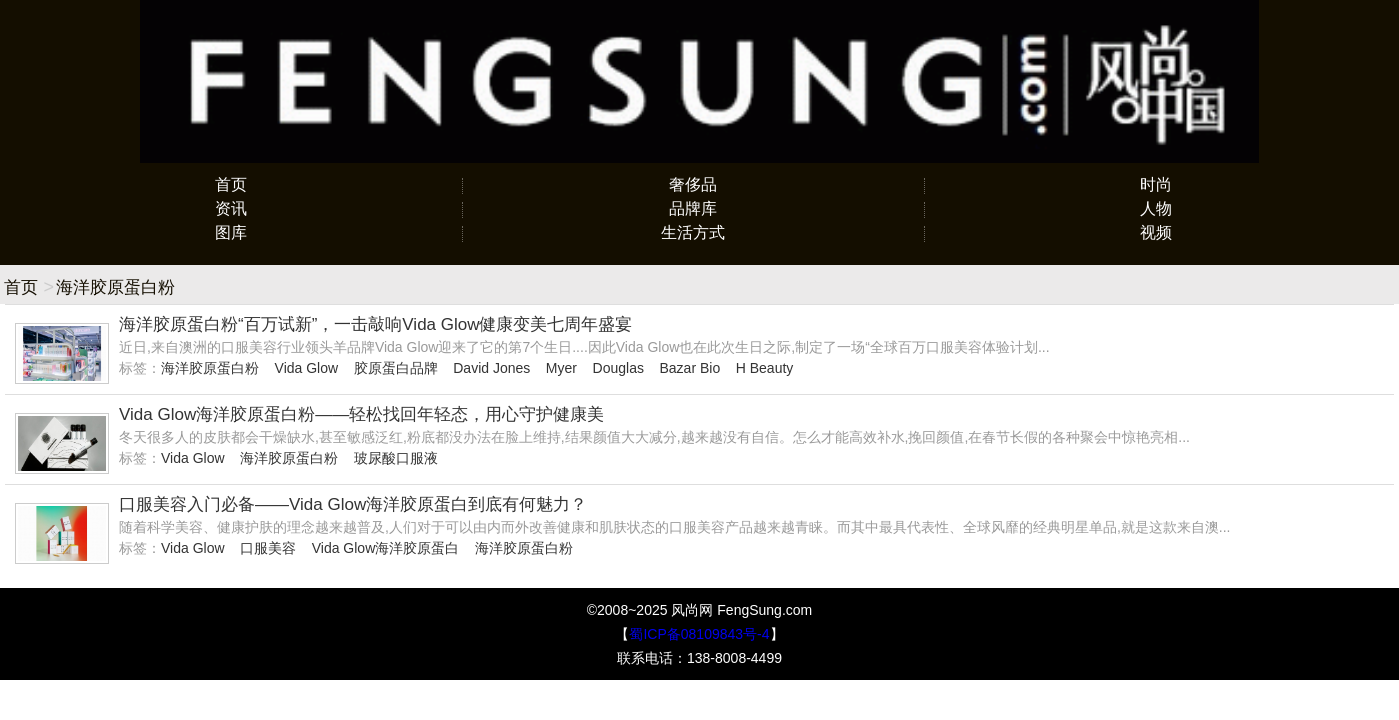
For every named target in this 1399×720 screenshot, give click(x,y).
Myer (561, 368)
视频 (1156, 232)
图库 (231, 232)
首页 (231, 184)
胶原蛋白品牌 (396, 368)
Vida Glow (307, 368)
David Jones (491, 368)
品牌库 (693, 208)
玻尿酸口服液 (396, 458)
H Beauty (765, 368)
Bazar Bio (689, 368)
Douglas (618, 368)
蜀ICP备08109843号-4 (699, 634)
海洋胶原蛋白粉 (210, 368)
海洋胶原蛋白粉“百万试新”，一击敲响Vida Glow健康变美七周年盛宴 (376, 324)
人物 (1156, 208)
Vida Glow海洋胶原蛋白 (386, 548)
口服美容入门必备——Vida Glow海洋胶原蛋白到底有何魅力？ (353, 504)
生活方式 (693, 232)
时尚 (1156, 184)
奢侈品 (693, 184)
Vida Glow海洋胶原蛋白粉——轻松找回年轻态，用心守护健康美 (361, 414)
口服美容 (268, 548)
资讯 (231, 208)
